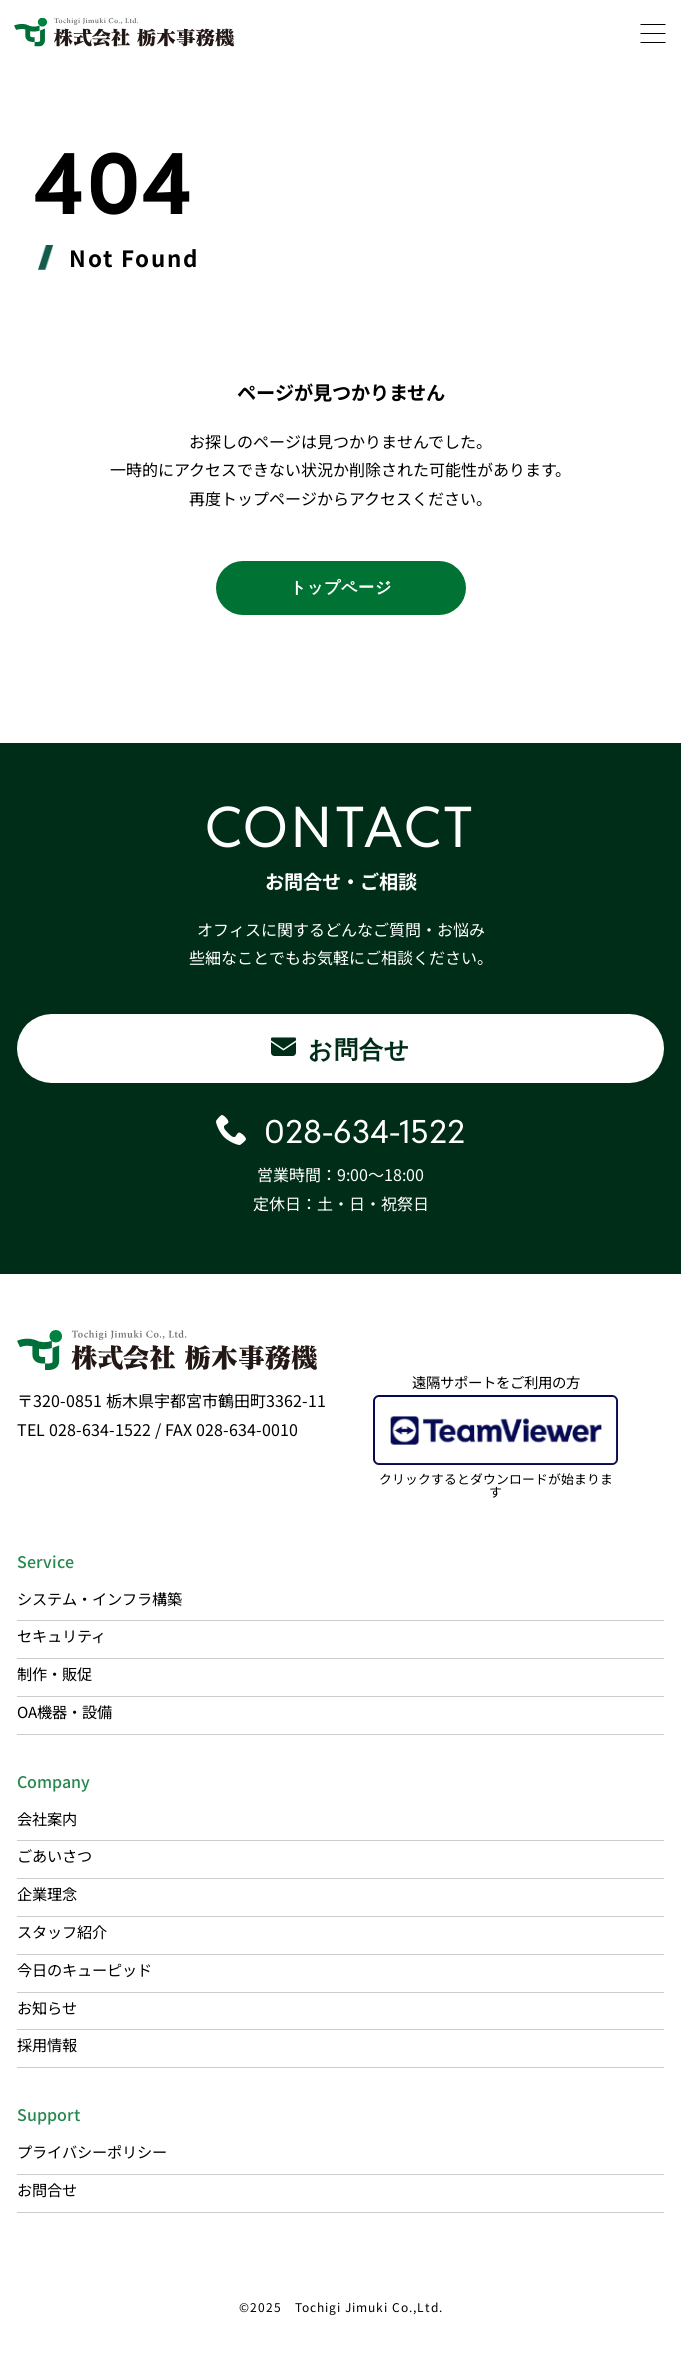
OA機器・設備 (64, 1711)
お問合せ (47, 2189)
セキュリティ (61, 1635)
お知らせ (47, 2007)
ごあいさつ (54, 1855)
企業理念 (47, 1893)
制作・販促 (54, 1673)
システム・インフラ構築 (99, 1598)
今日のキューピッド (84, 1969)
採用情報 (47, 2044)
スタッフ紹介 (62, 1931)
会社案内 (47, 1818)
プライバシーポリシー (92, 2151)
